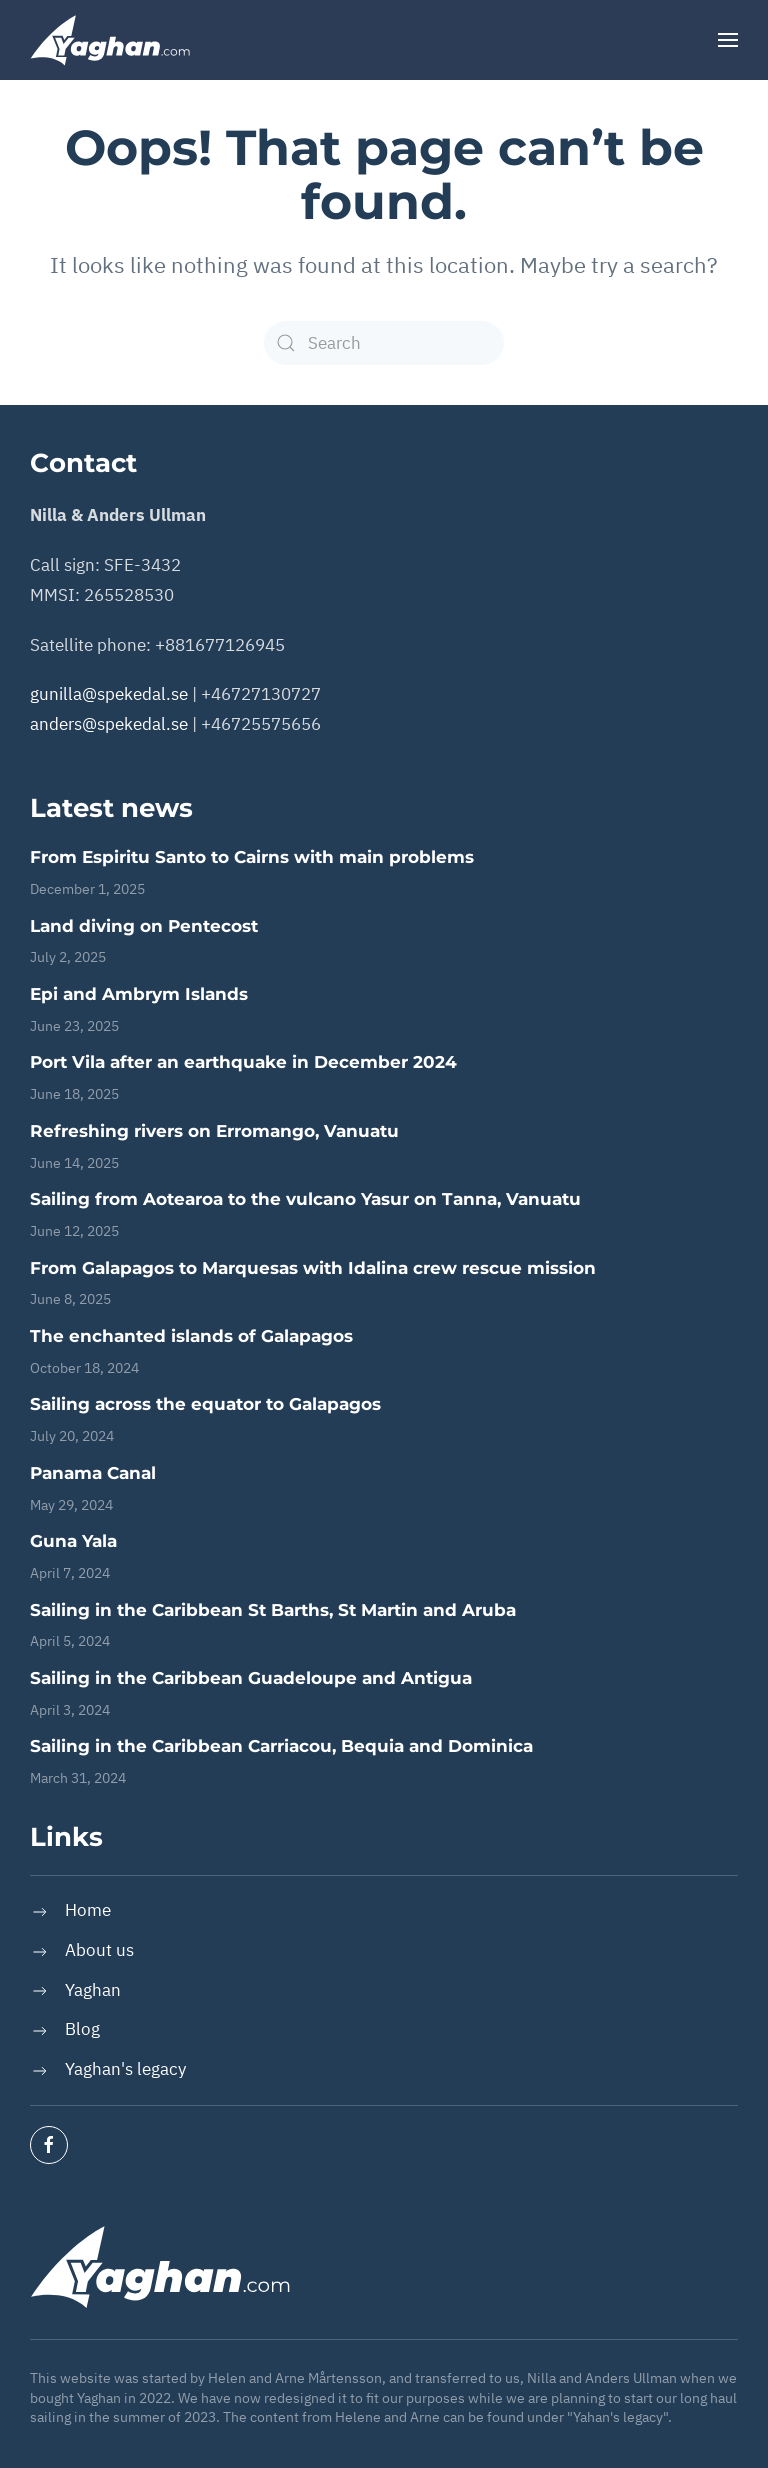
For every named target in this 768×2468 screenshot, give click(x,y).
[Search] (384, 343)
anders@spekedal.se (109, 724)
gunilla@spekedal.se (109, 694)
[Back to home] (110, 40)
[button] (728, 40)
